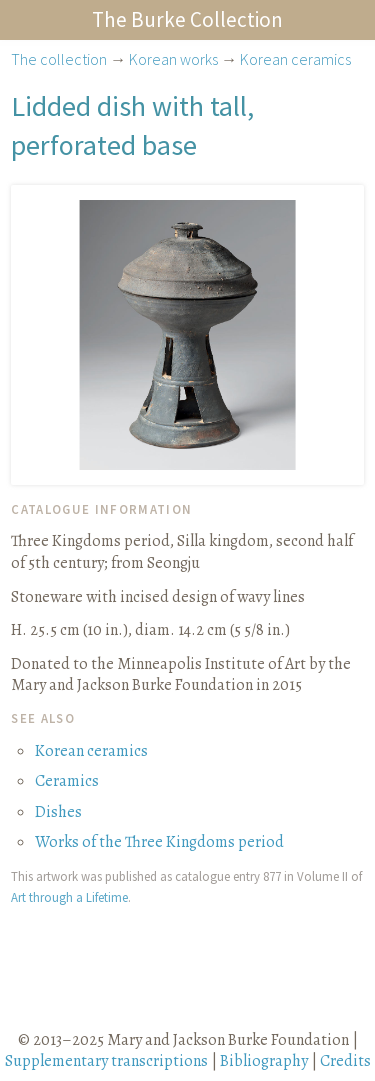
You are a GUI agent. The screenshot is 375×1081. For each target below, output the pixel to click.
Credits (345, 1061)
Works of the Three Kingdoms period (159, 842)
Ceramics (67, 781)
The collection (59, 59)
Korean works (173, 59)
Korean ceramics (295, 59)
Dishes (58, 812)
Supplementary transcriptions (106, 1061)
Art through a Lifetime (69, 897)
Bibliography (264, 1061)
